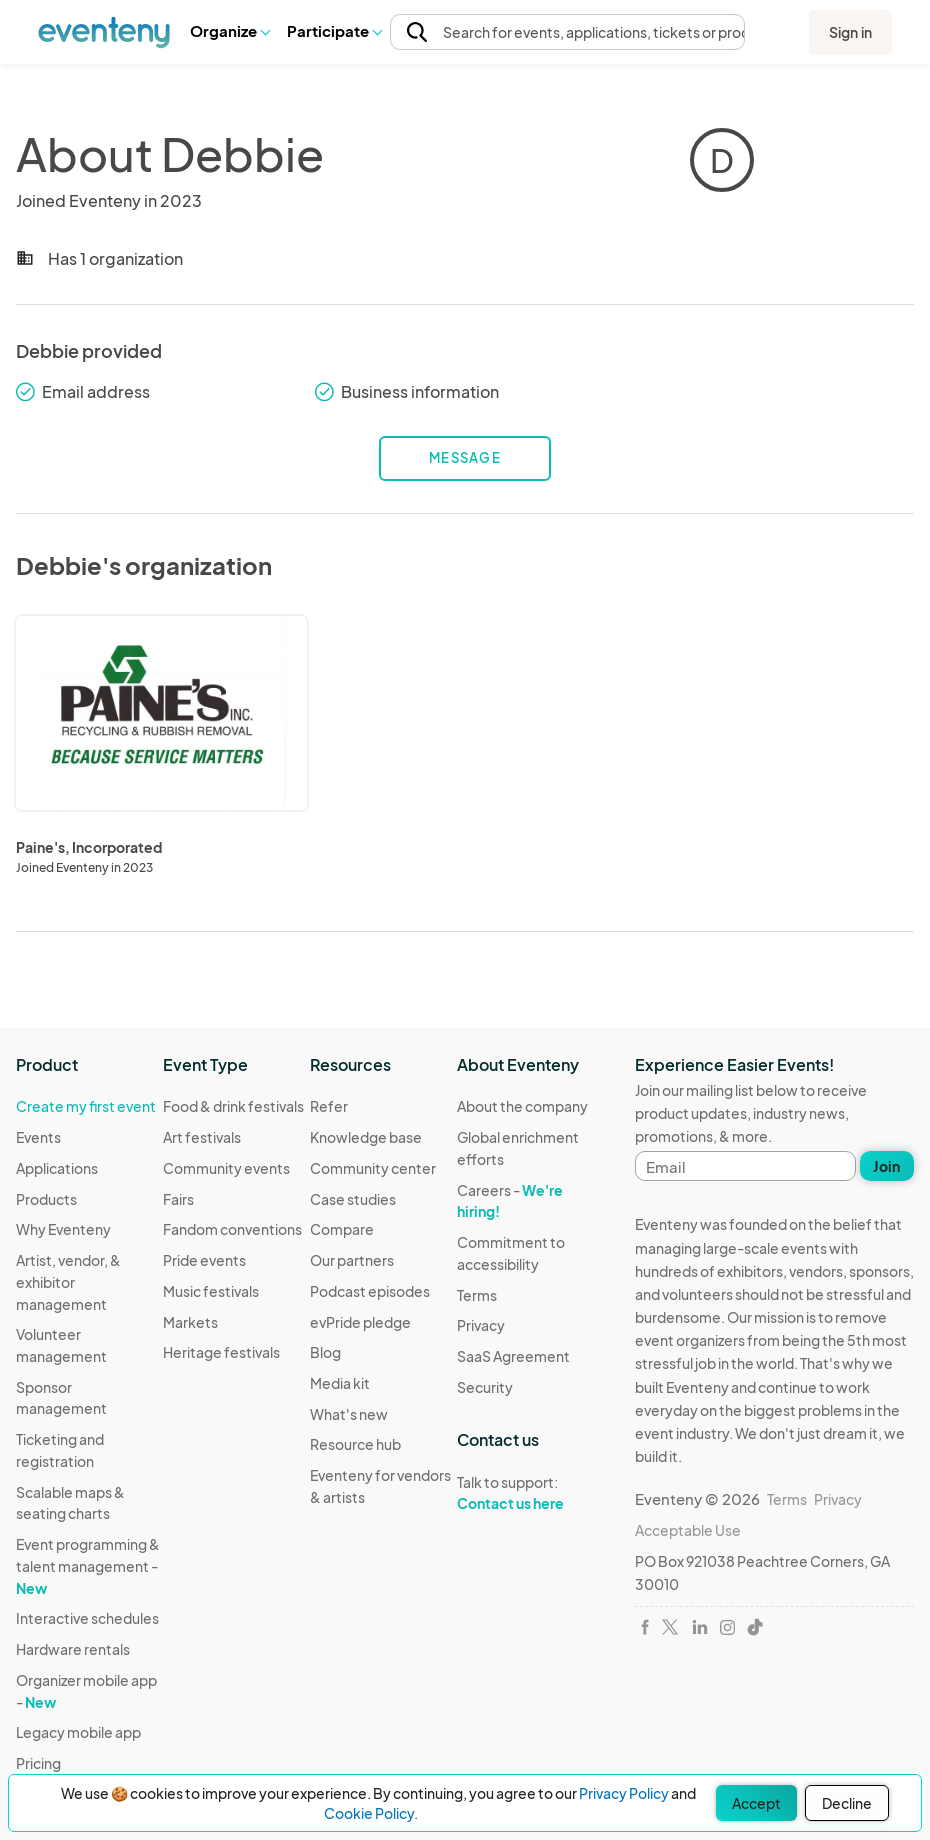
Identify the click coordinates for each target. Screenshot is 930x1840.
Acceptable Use (688, 1530)
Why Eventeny (63, 1229)
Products (46, 1199)
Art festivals (202, 1137)
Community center (373, 1168)
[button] (229, 31)
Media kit (340, 1383)
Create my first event (86, 1106)
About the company (522, 1106)
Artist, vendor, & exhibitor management (68, 1281)
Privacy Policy (624, 1793)
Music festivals (211, 1291)
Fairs (178, 1199)
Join (886, 1166)
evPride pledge (360, 1322)
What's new (349, 1414)
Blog (325, 1352)
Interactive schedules (87, 1618)
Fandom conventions (232, 1229)
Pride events (204, 1260)
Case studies (353, 1199)
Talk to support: (530, 1493)
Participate (334, 30)
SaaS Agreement (513, 1356)
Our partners (352, 1260)
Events (38, 1137)
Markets (190, 1322)
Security (485, 1387)
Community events (226, 1168)
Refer (329, 1106)
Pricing (38, 1763)
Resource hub (355, 1444)
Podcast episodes (370, 1291)
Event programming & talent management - (88, 1565)
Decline (847, 1803)
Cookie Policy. (371, 1813)
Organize (229, 30)
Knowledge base (366, 1137)
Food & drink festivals (233, 1106)
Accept (756, 1803)
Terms (477, 1295)
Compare (342, 1229)
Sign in (850, 32)
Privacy (481, 1325)
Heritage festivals (221, 1352)
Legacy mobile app (78, 1732)
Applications (57, 1168)
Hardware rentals (73, 1649)
